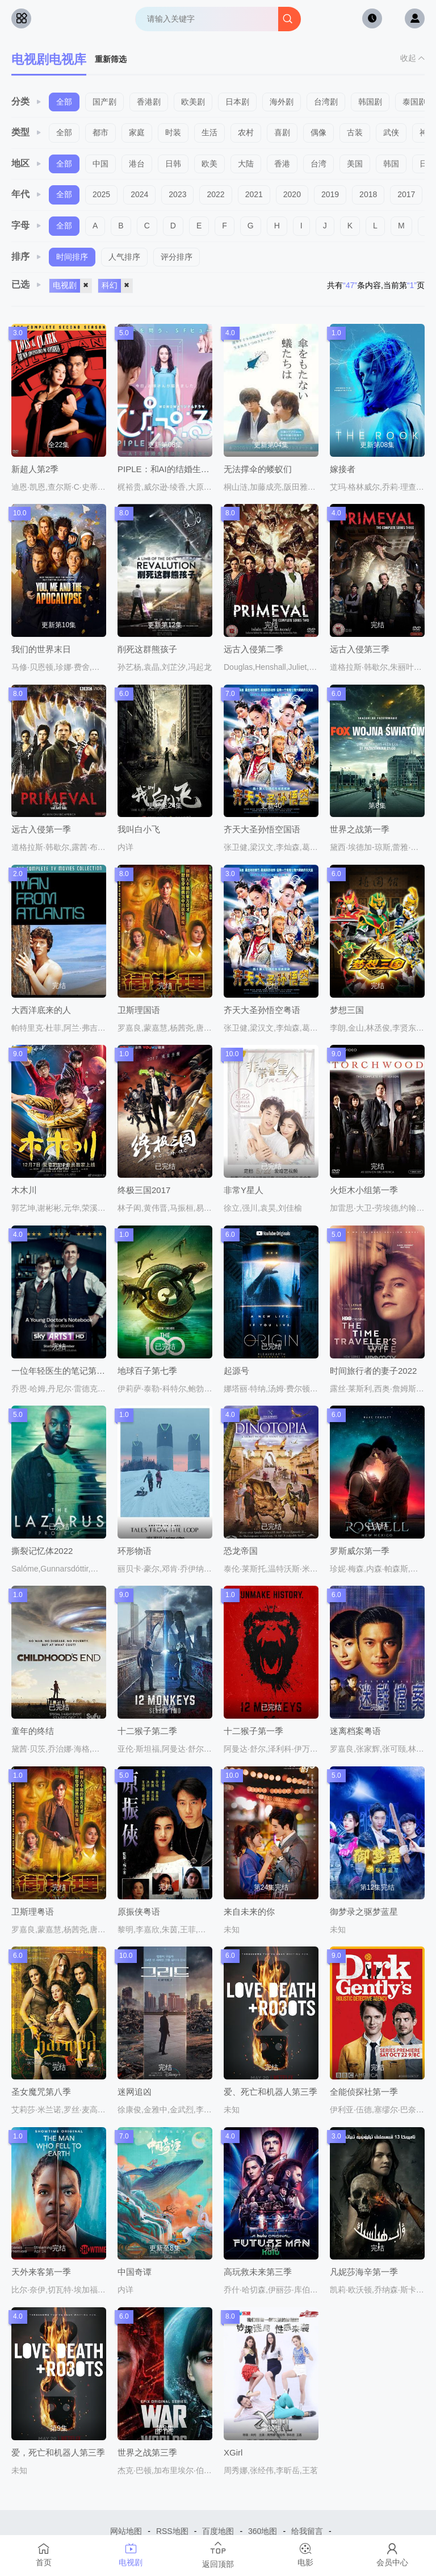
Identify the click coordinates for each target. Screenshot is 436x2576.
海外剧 (282, 101)
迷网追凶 (135, 2091)
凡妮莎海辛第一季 (364, 2272)
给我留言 (307, 2531)
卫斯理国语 (139, 1010)
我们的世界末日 (41, 649)
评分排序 (176, 256)
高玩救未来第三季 (258, 2272)
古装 (355, 132)
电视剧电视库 (48, 59)
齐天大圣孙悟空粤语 (262, 1010)
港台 (137, 163)
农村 (246, 132)
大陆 (246, 163)
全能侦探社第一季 (364, 2091)
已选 (26, 284)
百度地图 (218, 2531)
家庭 (137, 132)
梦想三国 (347, 1010)
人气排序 (124, 256)
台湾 (318, 163)
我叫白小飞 (139, 829)
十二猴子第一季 (253, 1731)
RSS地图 (172, 2531)
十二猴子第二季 (147, 1731)
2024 (139, 194)
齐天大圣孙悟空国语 (262, 829)
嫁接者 (342, 469)
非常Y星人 (243, 1190)
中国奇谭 (135, 2272)
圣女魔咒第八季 (41, 2091)
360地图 (262, 2531)
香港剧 (149, 101)
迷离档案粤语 (355, 1731)
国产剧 (104, 101)
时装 (173, 132)
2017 (406, 194)
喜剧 (282, 132)
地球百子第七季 (147, 1370)
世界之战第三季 (147, 2452)
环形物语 (135, 1551)
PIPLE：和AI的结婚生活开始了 (176, 469)
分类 (26, 101)
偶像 (318, 132)
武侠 (391, 132)
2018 (368, 194)
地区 (26, 163)
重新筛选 (111, 59)
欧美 (209, 163)
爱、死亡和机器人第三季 (270, 2091)
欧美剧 (193, 101)
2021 (254, 194)
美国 (355, 163)
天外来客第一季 (41, 2272)
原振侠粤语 (139, 1911)
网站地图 (126, 2531)
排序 (26, 256)
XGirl (233, 2452)
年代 (26, 194)
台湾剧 (326, 101)
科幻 (117, 286)
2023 (177, 194)
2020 (292, 194)
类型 (26, 132)
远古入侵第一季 (41, 829)
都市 (100, 132)
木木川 (24, 1190)
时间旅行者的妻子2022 (373, 1370)
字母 (26, 225)
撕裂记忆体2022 (42, 1551)
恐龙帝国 (241, 1551)
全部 (64, 101)
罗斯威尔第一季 (359, 1551)
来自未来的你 (249, 1911)
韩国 (391, 163)
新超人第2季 (34, 469)
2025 (101, 194)
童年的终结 (32, 1731)
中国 (100, 163)
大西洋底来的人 (41, 1010)
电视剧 (72, 286)
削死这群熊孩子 (147, 649)
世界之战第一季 (359, 829)
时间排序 (72, 256)
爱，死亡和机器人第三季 (58, 2452)
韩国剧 (370, 101)
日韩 (173, 163)
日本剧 (237, 101)
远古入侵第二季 (253, 649)
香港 (282, 163)
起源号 (236, 1370)
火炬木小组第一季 (364, 1190)
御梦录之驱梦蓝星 (364, 1911)
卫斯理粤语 (32, 1911)
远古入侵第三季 (359, 649)
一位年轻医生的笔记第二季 (62, 1370)
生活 (209, 132)
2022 (215, 194)
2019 (330, 194)
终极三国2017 (144, 1190)
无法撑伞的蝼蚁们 (258, 469)
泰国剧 (414, 101)
